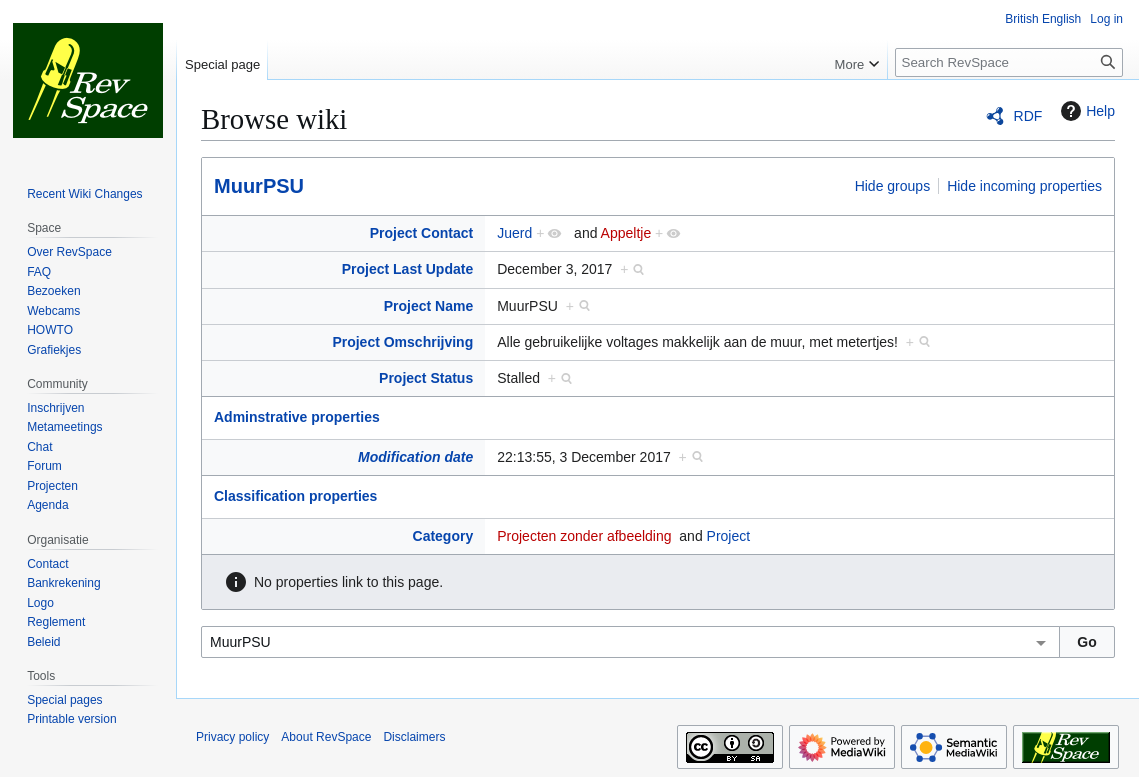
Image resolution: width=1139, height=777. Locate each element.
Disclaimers (414, 737)
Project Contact (421, 233)
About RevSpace (326, 737)
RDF (1028, 116)
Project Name (428, 306)
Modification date (415, 457)
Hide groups (893, 186)
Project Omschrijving (402, 342)
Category (443, 536)
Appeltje (626, 233)
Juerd (514, 233)
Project (729, 536)
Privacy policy (232, 737)
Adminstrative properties (297, 417)
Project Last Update (407, 269)
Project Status (426, 378)
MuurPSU (259, 186)
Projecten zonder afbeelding (584, 536)
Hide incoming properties (1024, 186)
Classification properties (295, 496)
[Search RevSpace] (1009, 62)
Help (1085, 111)
